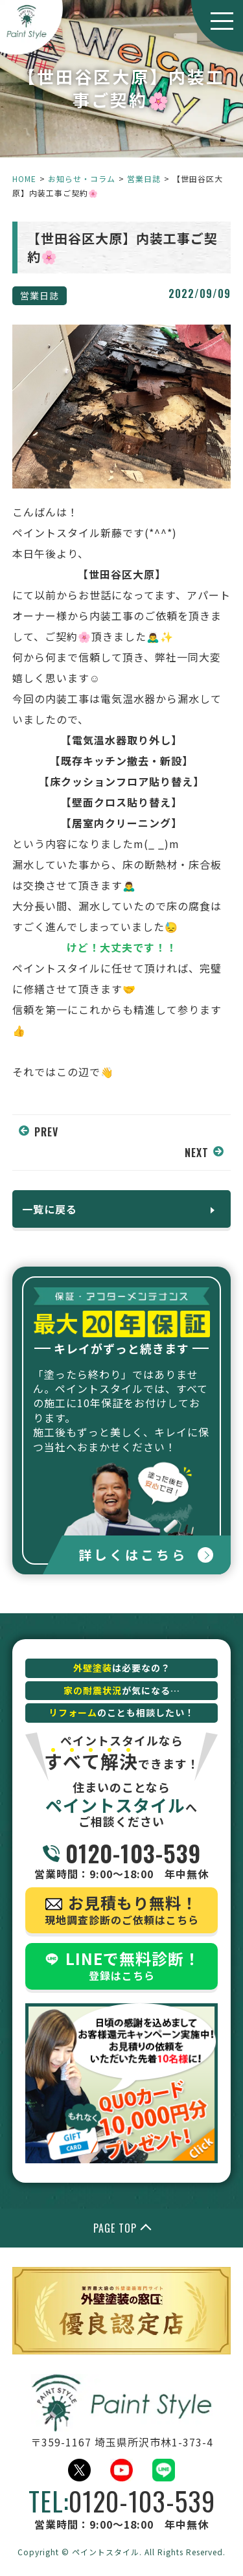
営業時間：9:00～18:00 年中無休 (121, 1860)
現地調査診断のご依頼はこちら (121, 1909)
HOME (24, 178)
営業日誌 (144, 178)
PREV (46, 1132)
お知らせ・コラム (81, 178)
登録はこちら (121, 1965)
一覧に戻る (49, 1209)
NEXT (197, 1152)
